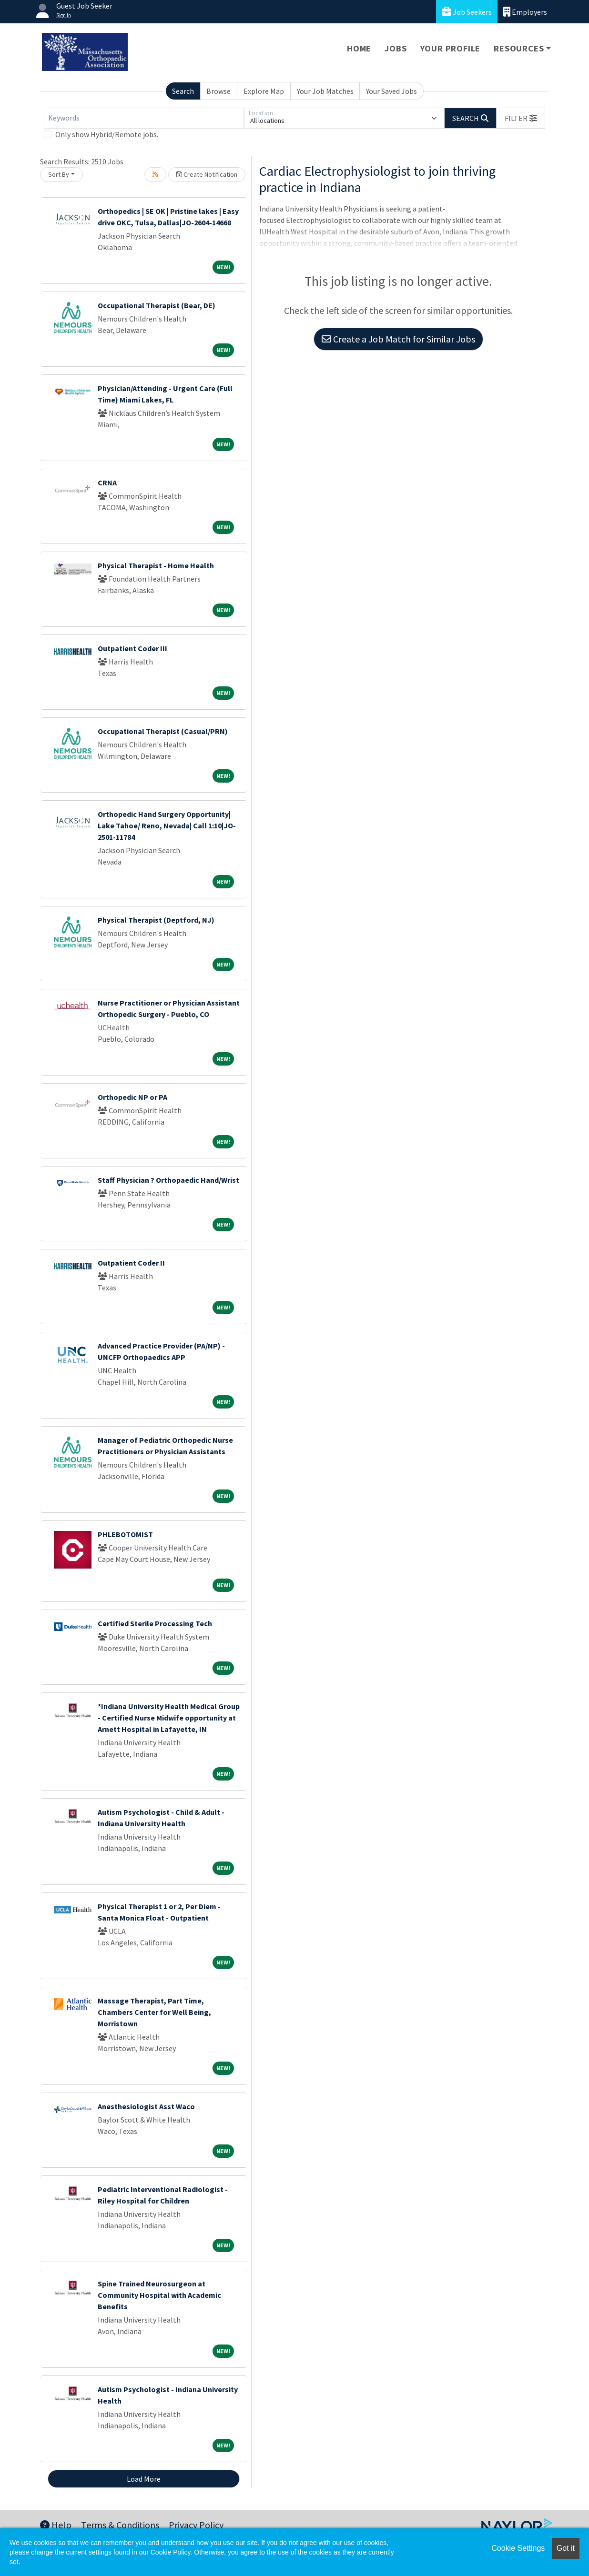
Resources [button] (519, 48)
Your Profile (450, 48)
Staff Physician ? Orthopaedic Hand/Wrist (168, 1180)
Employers (525, 12)
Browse (218, 91)
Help (55, 2525)
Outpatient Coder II (131, 1263)
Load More (144, 2479)
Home (359, 48)
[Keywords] (144, 118)
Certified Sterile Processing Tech (155, 1623)
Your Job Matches (325, 91)
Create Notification (206, 174)
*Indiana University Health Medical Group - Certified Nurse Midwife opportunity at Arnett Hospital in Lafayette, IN (169, 1717)
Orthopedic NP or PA (132, 1097)
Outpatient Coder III (132, 648)
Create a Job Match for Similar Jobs (398, 339)
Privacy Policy (196, 2525)
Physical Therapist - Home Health (156, 565)
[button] (521, 118)
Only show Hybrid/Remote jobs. (106, 134)
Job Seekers (467, 12)
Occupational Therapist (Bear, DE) (156, 305)
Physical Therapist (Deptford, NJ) (156, 920)
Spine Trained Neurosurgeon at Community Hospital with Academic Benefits (159, 2295)
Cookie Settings (518, 2548)
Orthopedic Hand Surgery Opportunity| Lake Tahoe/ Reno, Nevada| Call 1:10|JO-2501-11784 (167, 825)
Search (183, 91)
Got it (566, 2548)
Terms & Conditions (120, 2525)
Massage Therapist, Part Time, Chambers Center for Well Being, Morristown (154, 2012)
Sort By (58, 174)
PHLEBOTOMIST (125, 1534)
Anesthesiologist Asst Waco (146, 2106)
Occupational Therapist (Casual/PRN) (163, 731)
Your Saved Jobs (391, 91)
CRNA (107, 482)
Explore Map (264, 91)
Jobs (395, 48)
